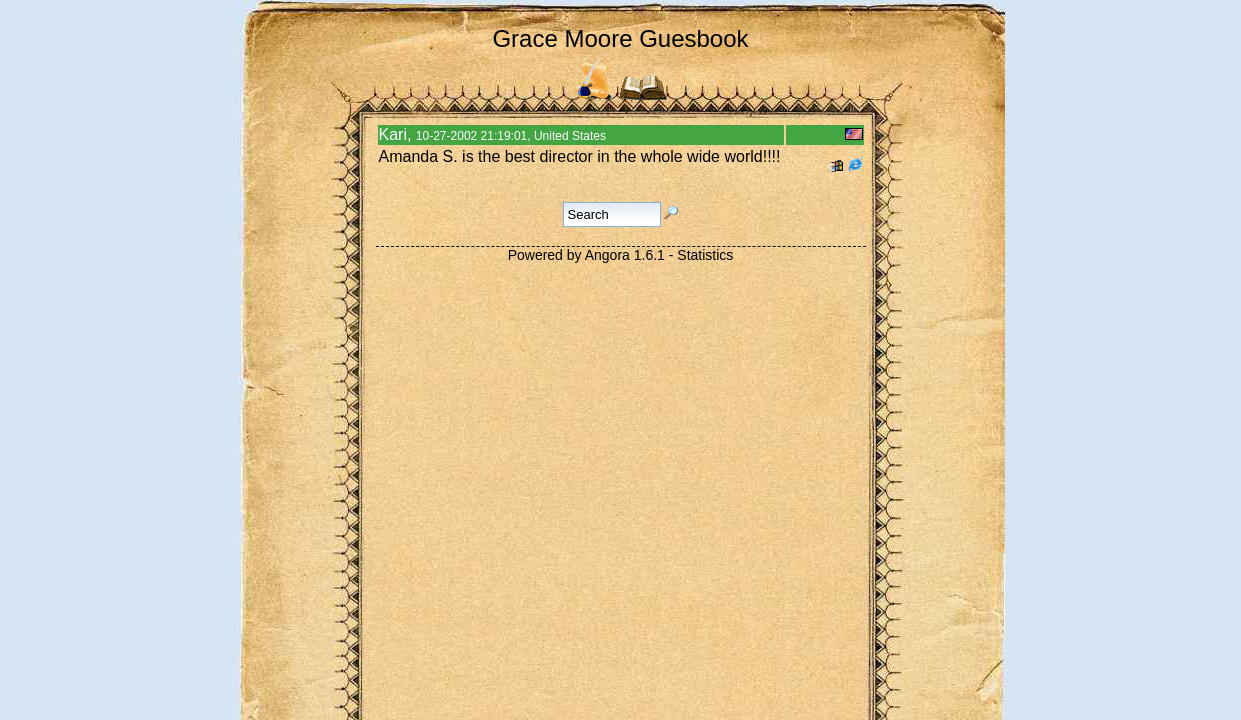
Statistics (705, 255)
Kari (393, 134)
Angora (607, 255)
